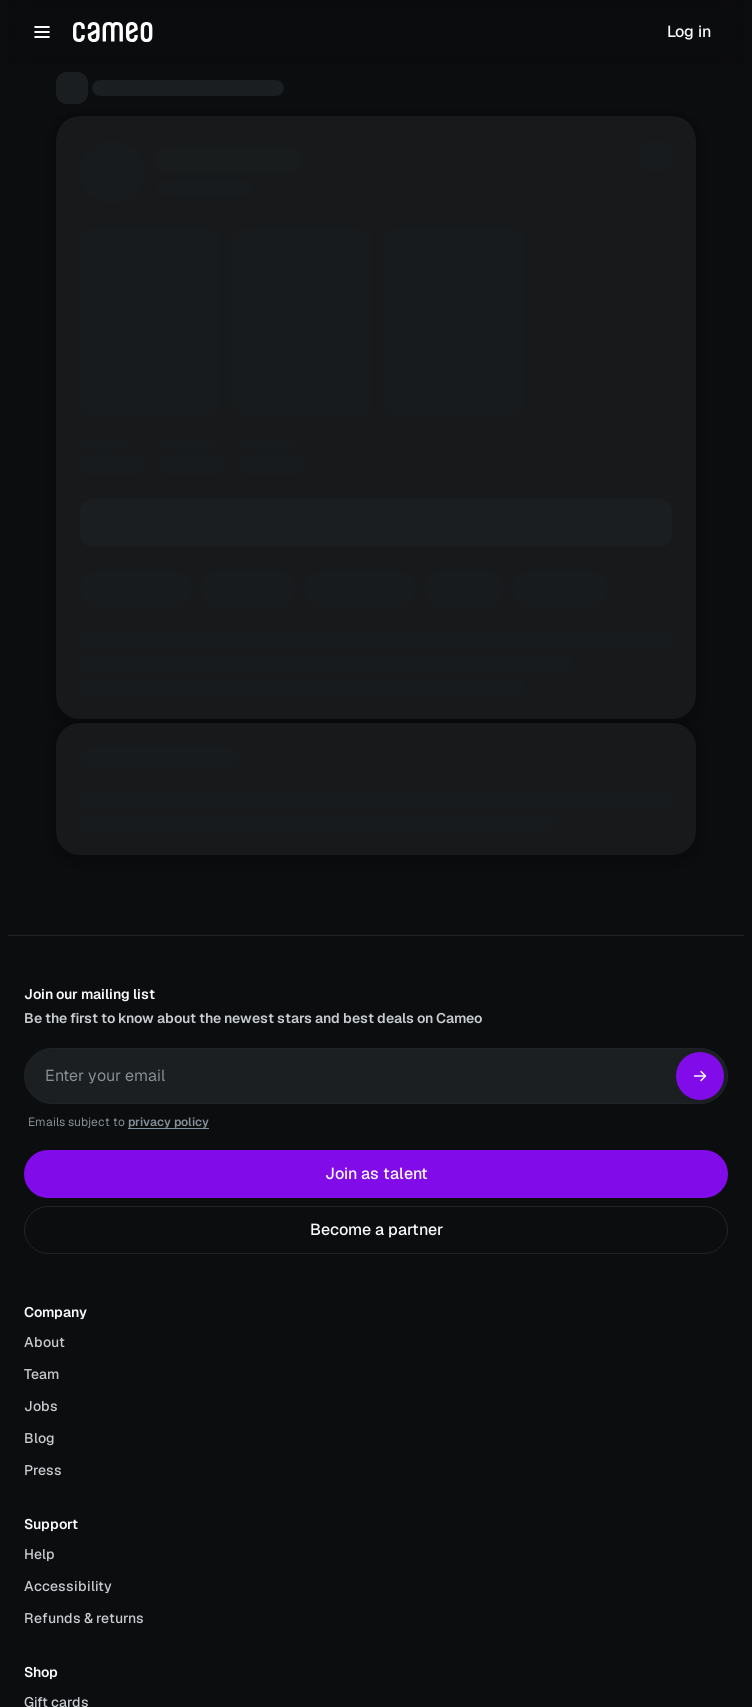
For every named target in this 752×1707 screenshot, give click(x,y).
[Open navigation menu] (42, 32)
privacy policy (168, 1122)
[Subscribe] (700, 1076)
